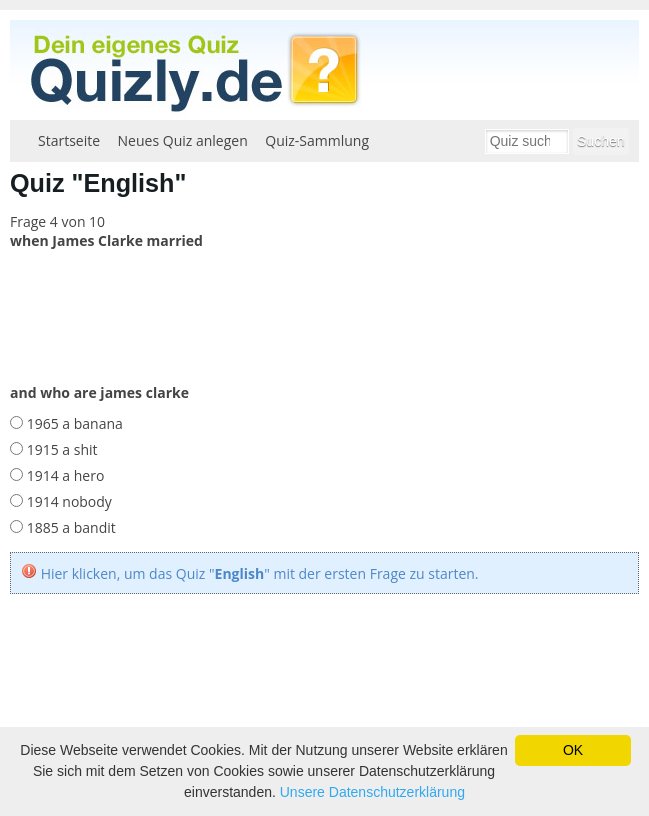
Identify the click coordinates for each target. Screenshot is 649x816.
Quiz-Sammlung (317, 140)
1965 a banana (73, 423)
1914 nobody (67, 501)
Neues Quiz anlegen (183, 140)
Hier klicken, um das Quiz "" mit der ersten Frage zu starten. (260, 573)
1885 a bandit (69, 527)
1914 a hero (63, 475)
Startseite (69, 140)
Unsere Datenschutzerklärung (372, 792)
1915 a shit (60, 449)
